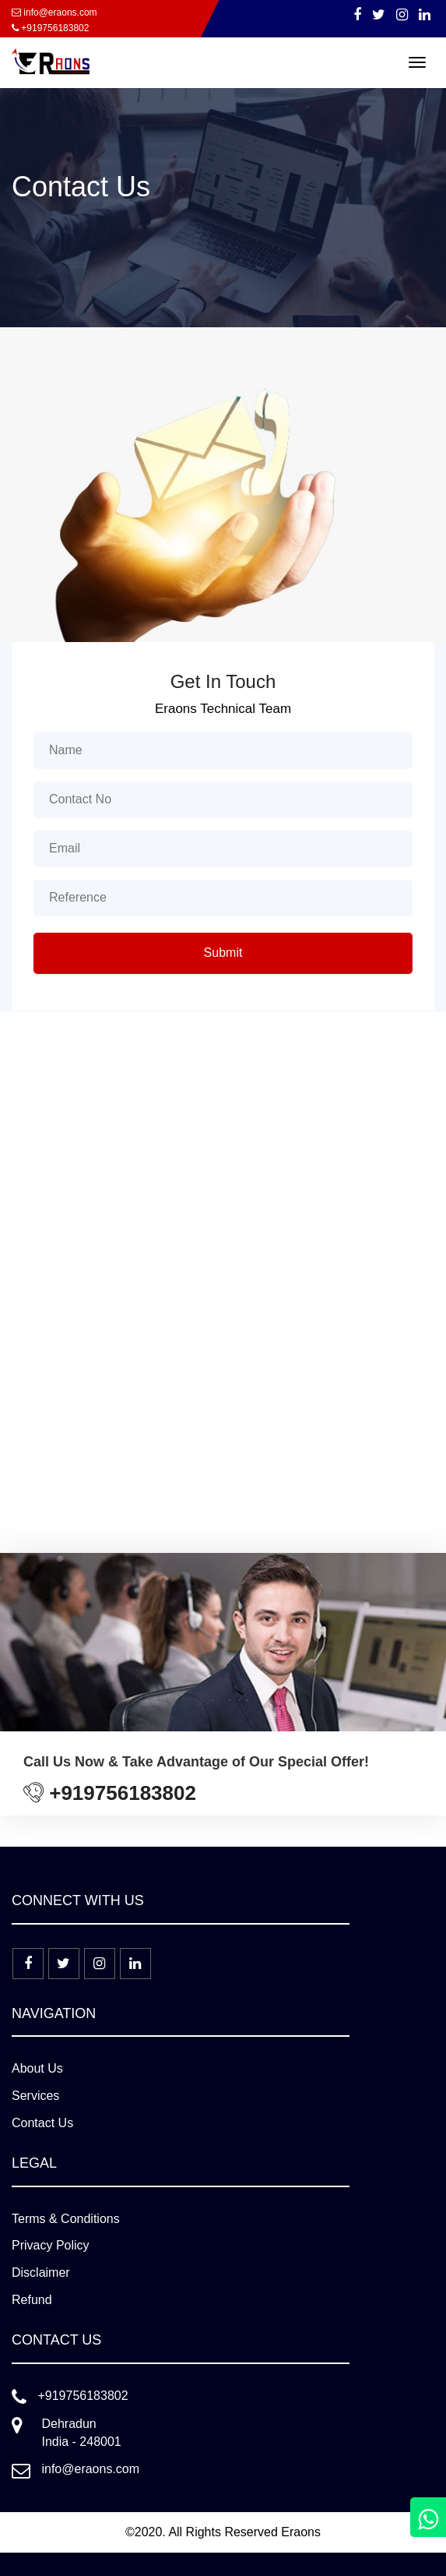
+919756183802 (50, 28)
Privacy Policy (51, 2245)
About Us (37, 2068)
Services (35, 2095)
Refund (32, 2299)
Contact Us (42, 2123)
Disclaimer (41, 2272)
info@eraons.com (54, 12)
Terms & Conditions (66, 2218)
